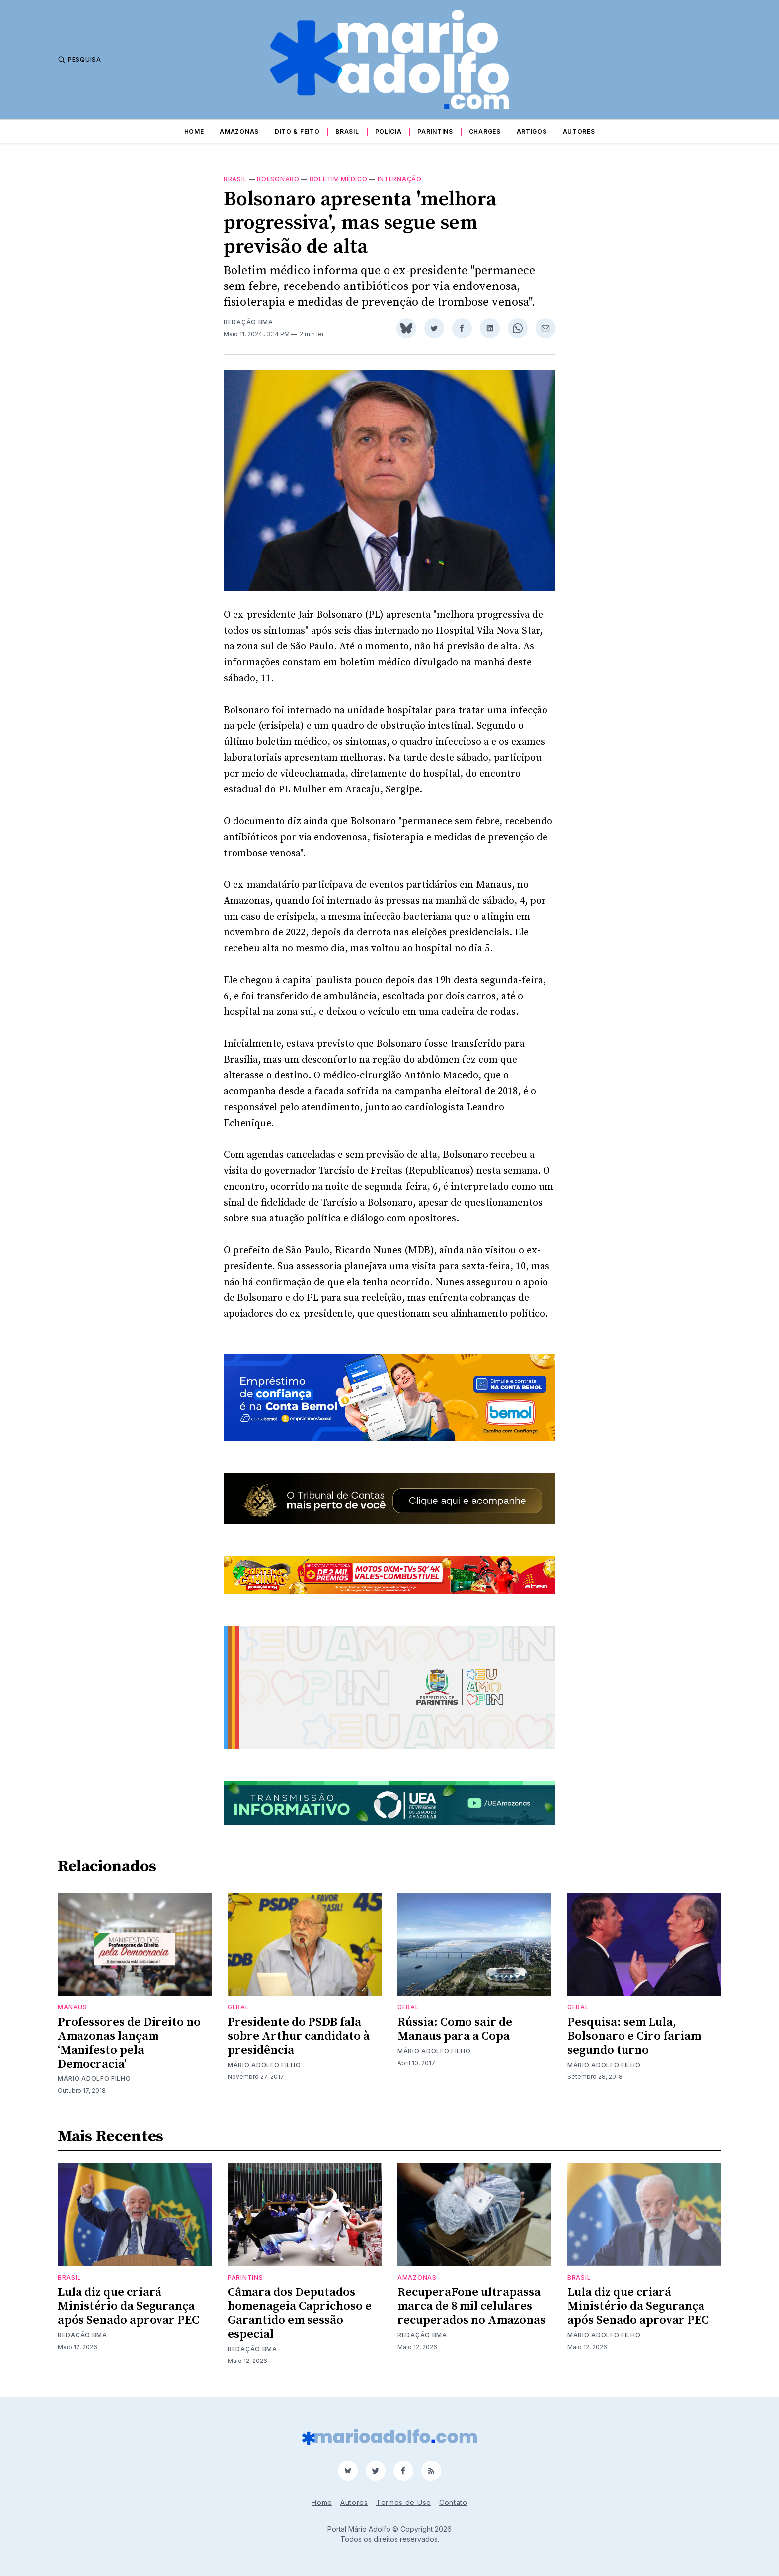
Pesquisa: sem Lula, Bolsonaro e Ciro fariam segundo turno (634, 2036)
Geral (238, 2007)
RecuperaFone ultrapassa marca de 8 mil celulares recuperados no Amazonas (471, 2306)
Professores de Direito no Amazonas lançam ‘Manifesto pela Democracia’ (129, 2043)
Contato (453, 2502)
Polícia (388, 131)
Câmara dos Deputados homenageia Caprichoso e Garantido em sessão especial (300, 2313)
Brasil (347, 131)
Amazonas (239, 131)
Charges (485, 131)
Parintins (435, 131)
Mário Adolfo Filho (94, 2078)
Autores (579, 131)
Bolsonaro (278, 179)
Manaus (72, 2007)
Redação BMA (248, 322)
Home (194, 131)
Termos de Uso (403, 2502)
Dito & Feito (297, 131)
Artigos (532, 131)
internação (400, 179)
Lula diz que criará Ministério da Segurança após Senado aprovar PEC (128, 2306)
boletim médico (339, 179)
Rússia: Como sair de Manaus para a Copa (454, 2029)
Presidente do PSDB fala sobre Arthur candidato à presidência (299, 2036)
